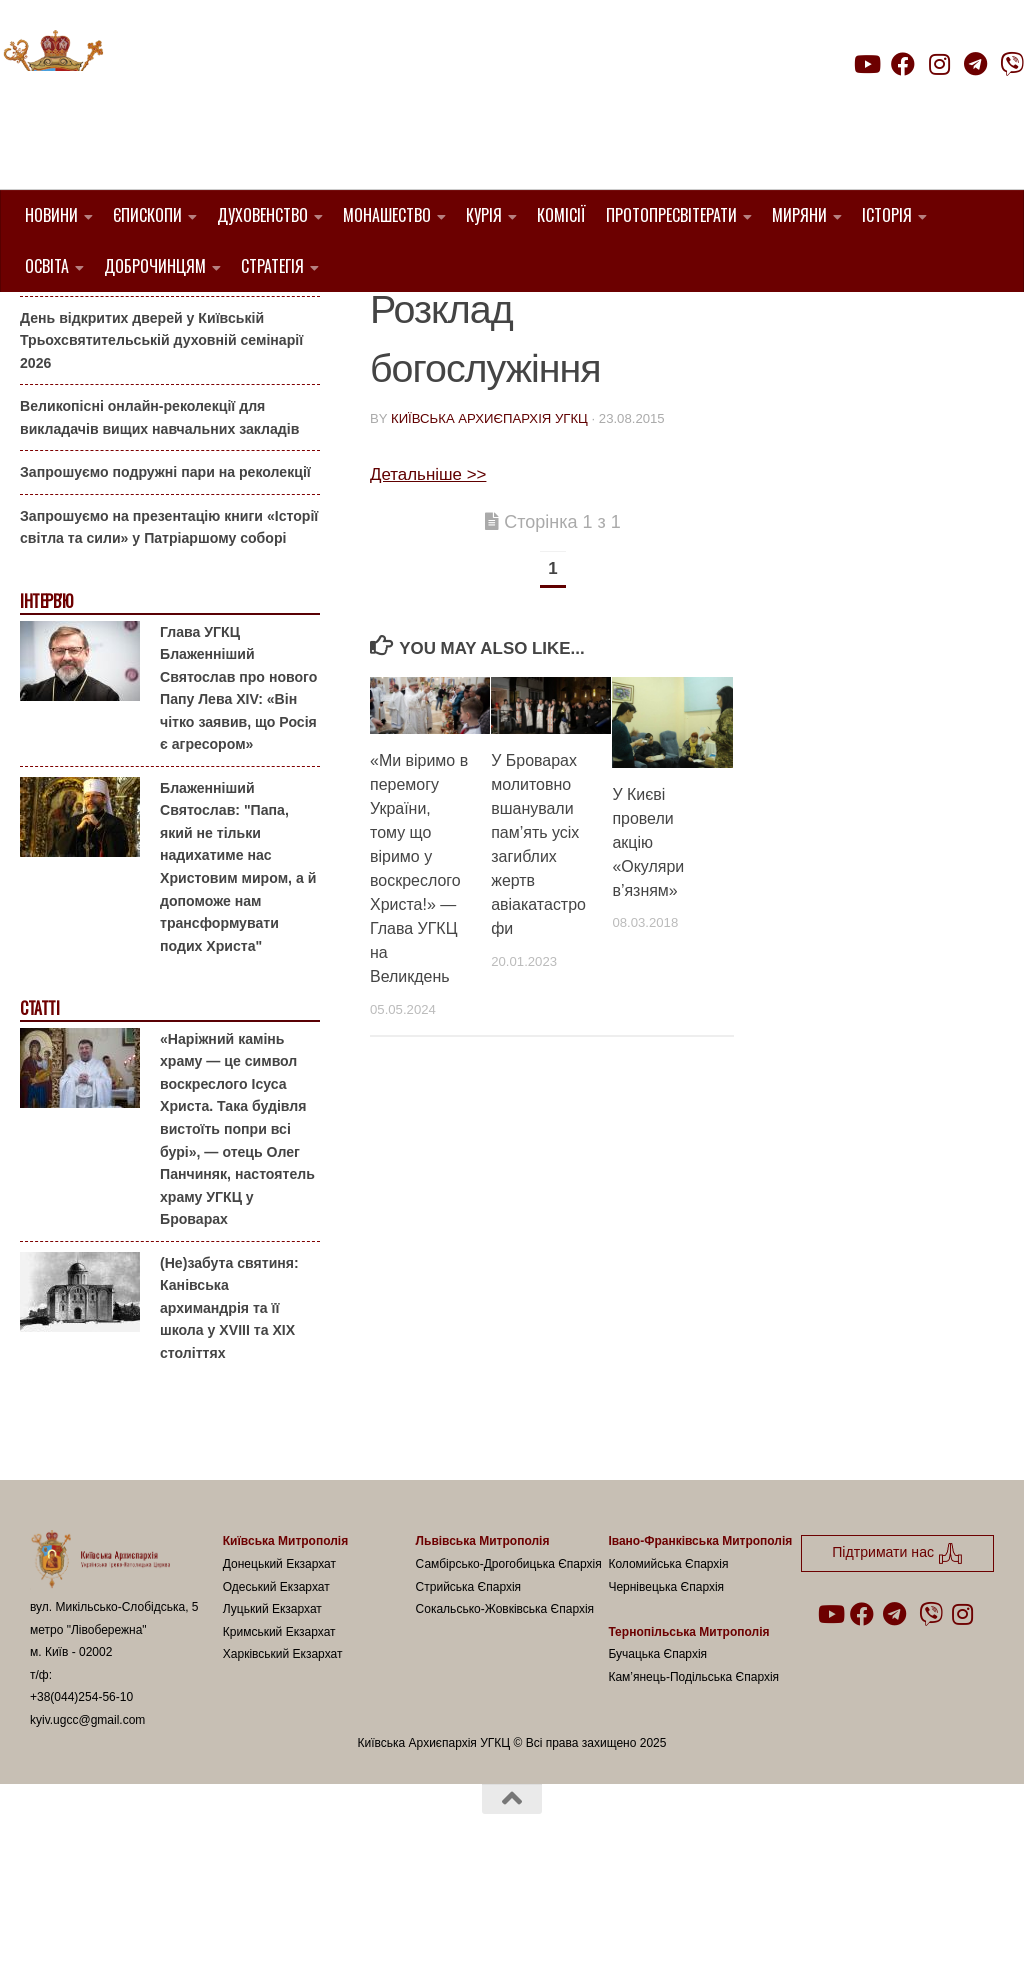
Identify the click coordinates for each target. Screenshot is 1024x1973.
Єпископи (147, 215)
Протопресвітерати (671, 215)
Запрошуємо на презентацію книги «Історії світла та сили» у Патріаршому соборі (169, 629)
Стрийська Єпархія (469, 1688)
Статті (39, 1110)
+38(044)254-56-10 (81, 1799)
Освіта (47, 266)
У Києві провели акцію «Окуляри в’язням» (648, 943)
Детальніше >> (428, 575)
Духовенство (262, 215)
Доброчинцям (155, 266)
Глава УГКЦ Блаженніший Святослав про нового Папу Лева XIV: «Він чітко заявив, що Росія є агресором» (238, 789)
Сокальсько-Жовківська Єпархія (505, 1711)
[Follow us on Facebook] (903, 64)
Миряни (799, 215)
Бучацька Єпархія (657, 1756)
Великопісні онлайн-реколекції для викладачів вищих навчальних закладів (159, 519)
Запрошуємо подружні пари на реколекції (165, 574)
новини (403, 321)
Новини (51, 215)
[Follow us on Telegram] (976, 64)
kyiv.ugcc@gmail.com (87, 1822)
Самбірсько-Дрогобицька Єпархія (509, 1666)
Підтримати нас (884, 103)
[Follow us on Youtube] (866, 64)
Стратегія (272, 266)
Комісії (561, 215)
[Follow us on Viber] (1012, 64)
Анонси (44, 323)
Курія (484, 215)
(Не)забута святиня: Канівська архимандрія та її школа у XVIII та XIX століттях (229, 1409)
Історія (887, 215)
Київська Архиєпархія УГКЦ (489, 520)
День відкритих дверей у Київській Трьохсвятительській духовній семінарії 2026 (161, 441)
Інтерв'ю (46, 703)
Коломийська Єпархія (668, 1666)
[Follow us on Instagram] (939, 64)
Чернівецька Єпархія (666, 1688)
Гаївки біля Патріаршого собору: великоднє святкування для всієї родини (164, 364)
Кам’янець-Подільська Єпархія (693, 1778)
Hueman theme (266, 1932)
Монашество (387, 215)
